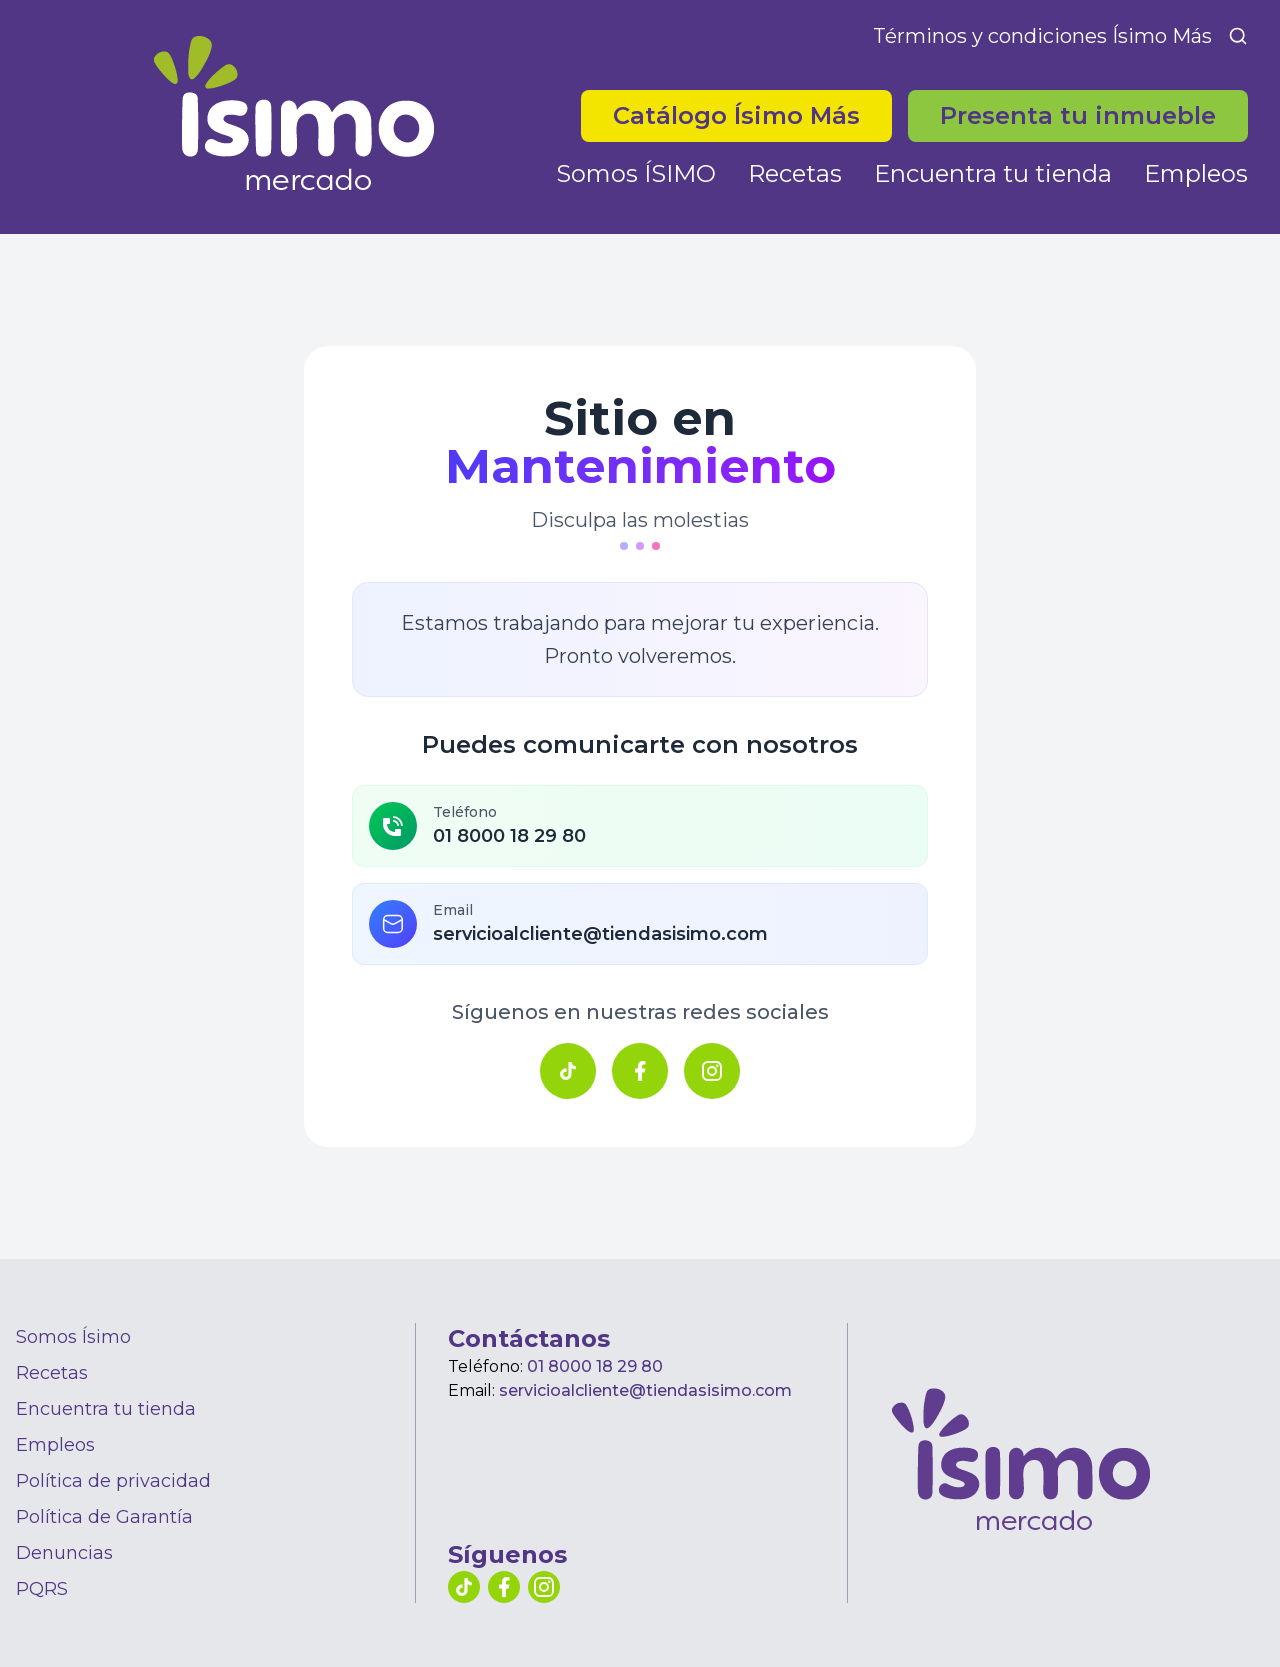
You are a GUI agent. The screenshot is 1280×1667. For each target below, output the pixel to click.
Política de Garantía (104, 1517)
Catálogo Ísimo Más (736, 115)
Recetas (795, 173)
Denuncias (64, 1553)
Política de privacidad (113, 1481)
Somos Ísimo (73, 1337)
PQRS (42, 1589)
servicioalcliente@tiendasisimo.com (645, 1390)
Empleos (1196, 173)
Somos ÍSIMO (636, 173)
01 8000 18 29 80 (595, 1366)
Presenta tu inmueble (1078, 115)
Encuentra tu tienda (993, 173)
